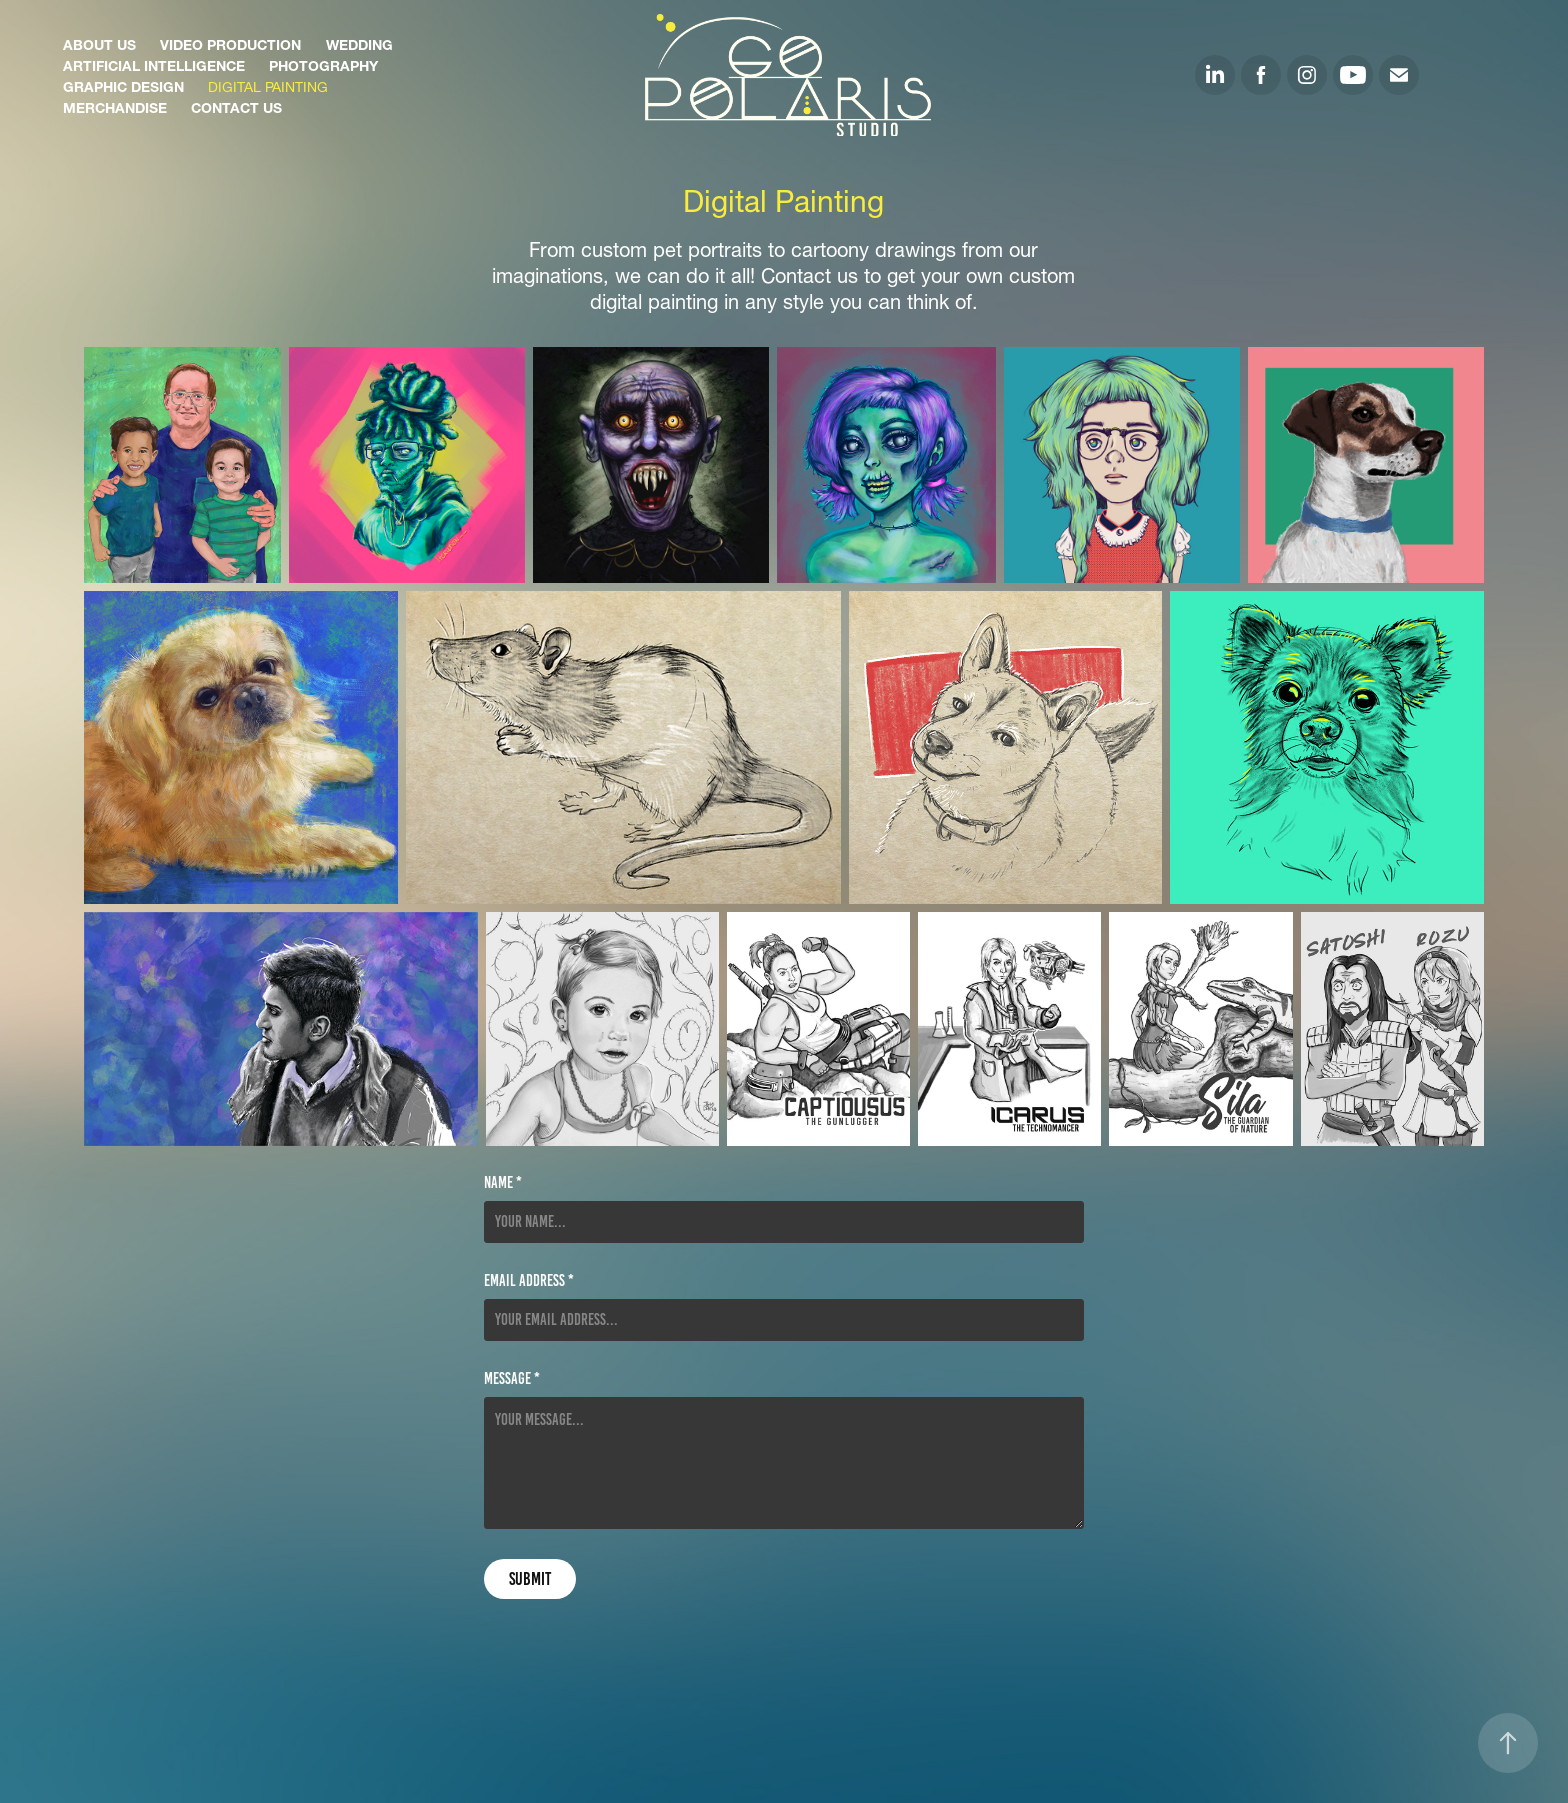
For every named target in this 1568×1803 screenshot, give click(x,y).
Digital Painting (268, 84)
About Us (99, 42)
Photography (323, 63)
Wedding (359, 42)
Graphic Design (123, 84)
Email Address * (529, 1281)
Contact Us (236, 105)
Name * (503, 1183)
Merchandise (115, 105)
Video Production (230, 42)
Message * (512, 1379)
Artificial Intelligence (154, 63)
